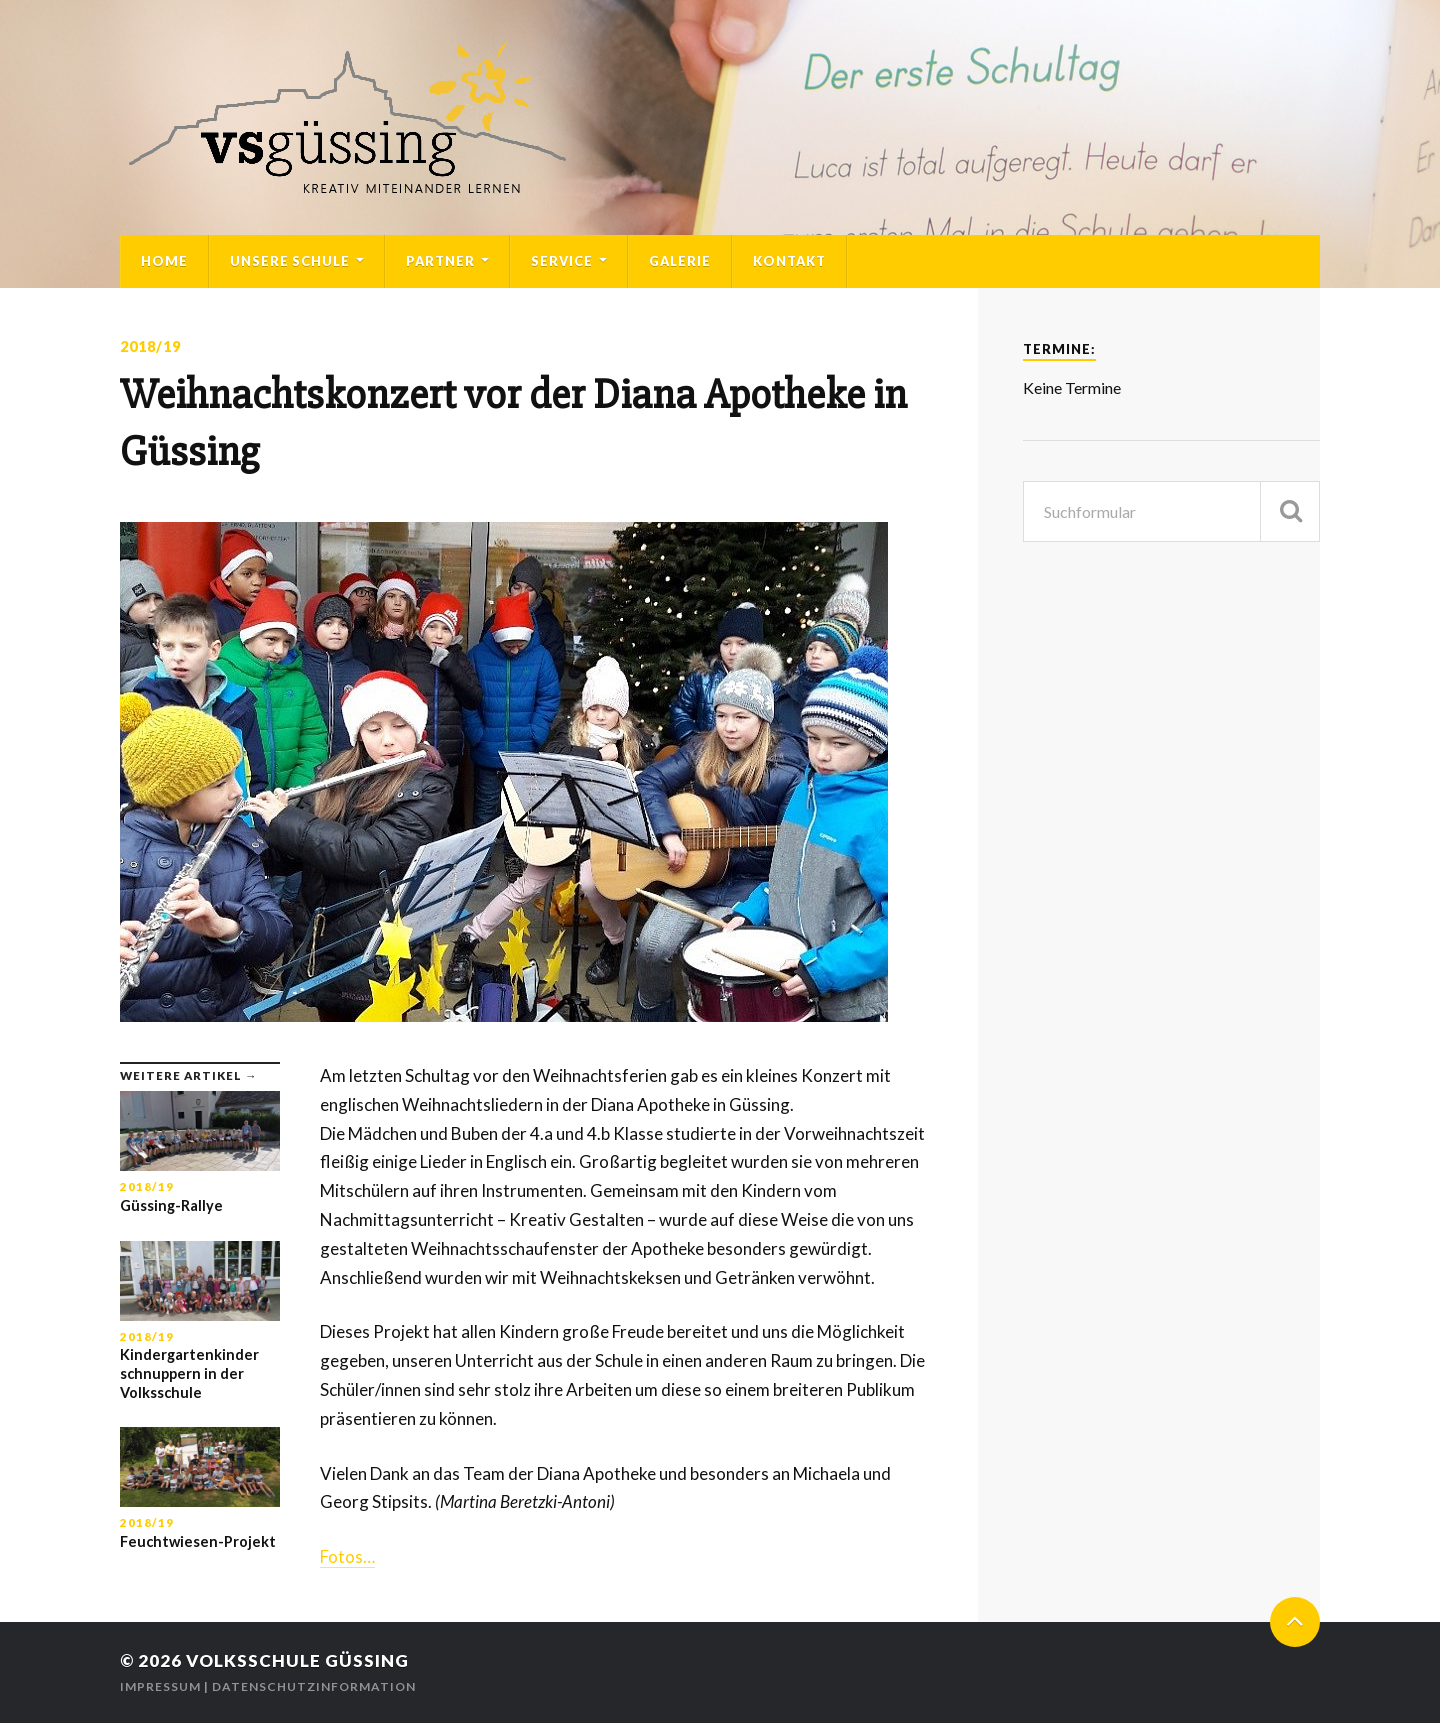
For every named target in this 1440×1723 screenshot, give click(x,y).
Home (164, 261)
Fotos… (347, 1556)
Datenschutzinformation (314, 1686)
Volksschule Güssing (297, 1660)
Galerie (680, 261)
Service (562, 261)
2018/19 (150, 346)
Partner (440, 261)
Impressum (160, 1686)
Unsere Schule (290, 261)
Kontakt (789, 261)
